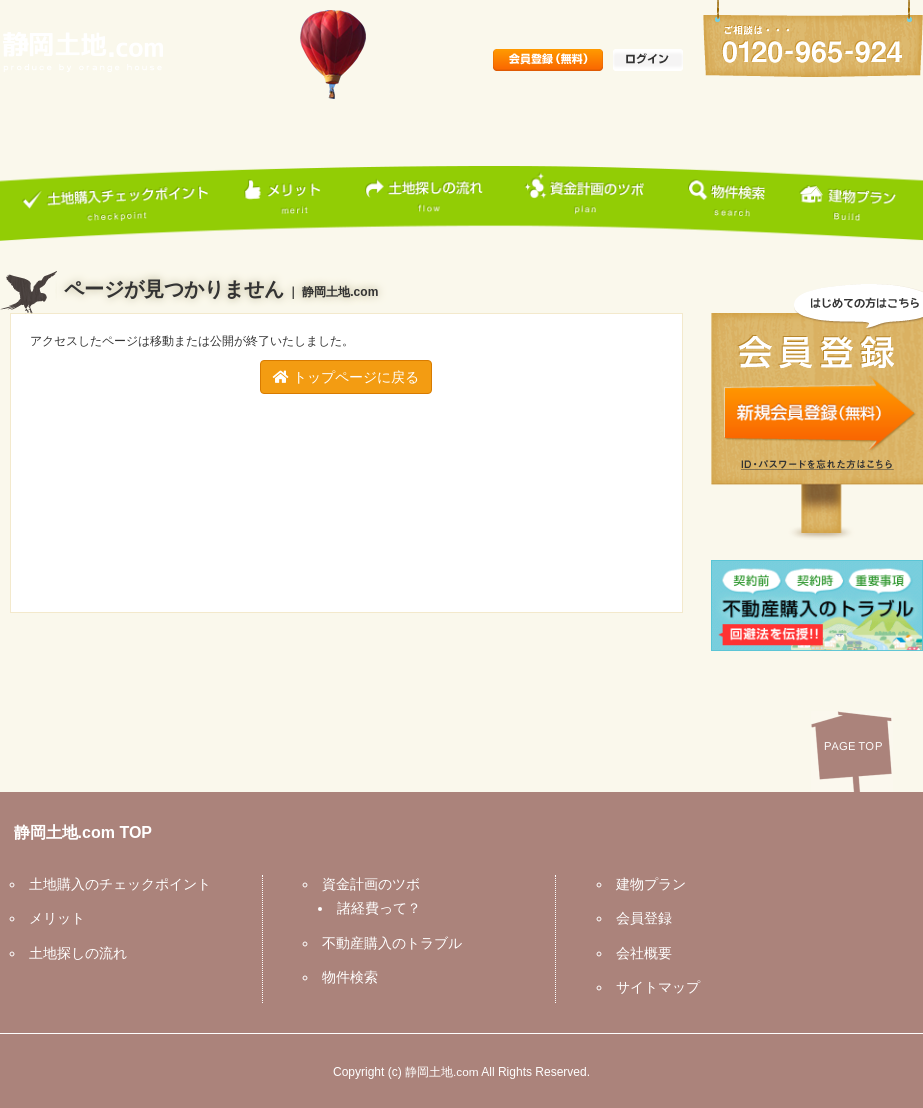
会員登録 (640, 918)
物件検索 (346, 977)
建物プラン (647, 884)
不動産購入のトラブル (388, 943)
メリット (53, 918)
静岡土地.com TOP (79, 832)
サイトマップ (654, 987)
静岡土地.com (442, 1072)
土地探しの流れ (74, 953)
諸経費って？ (375, 908)
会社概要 (640, 953)
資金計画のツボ (367, 884)
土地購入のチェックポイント (116, 884)
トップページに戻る (346, 377)
